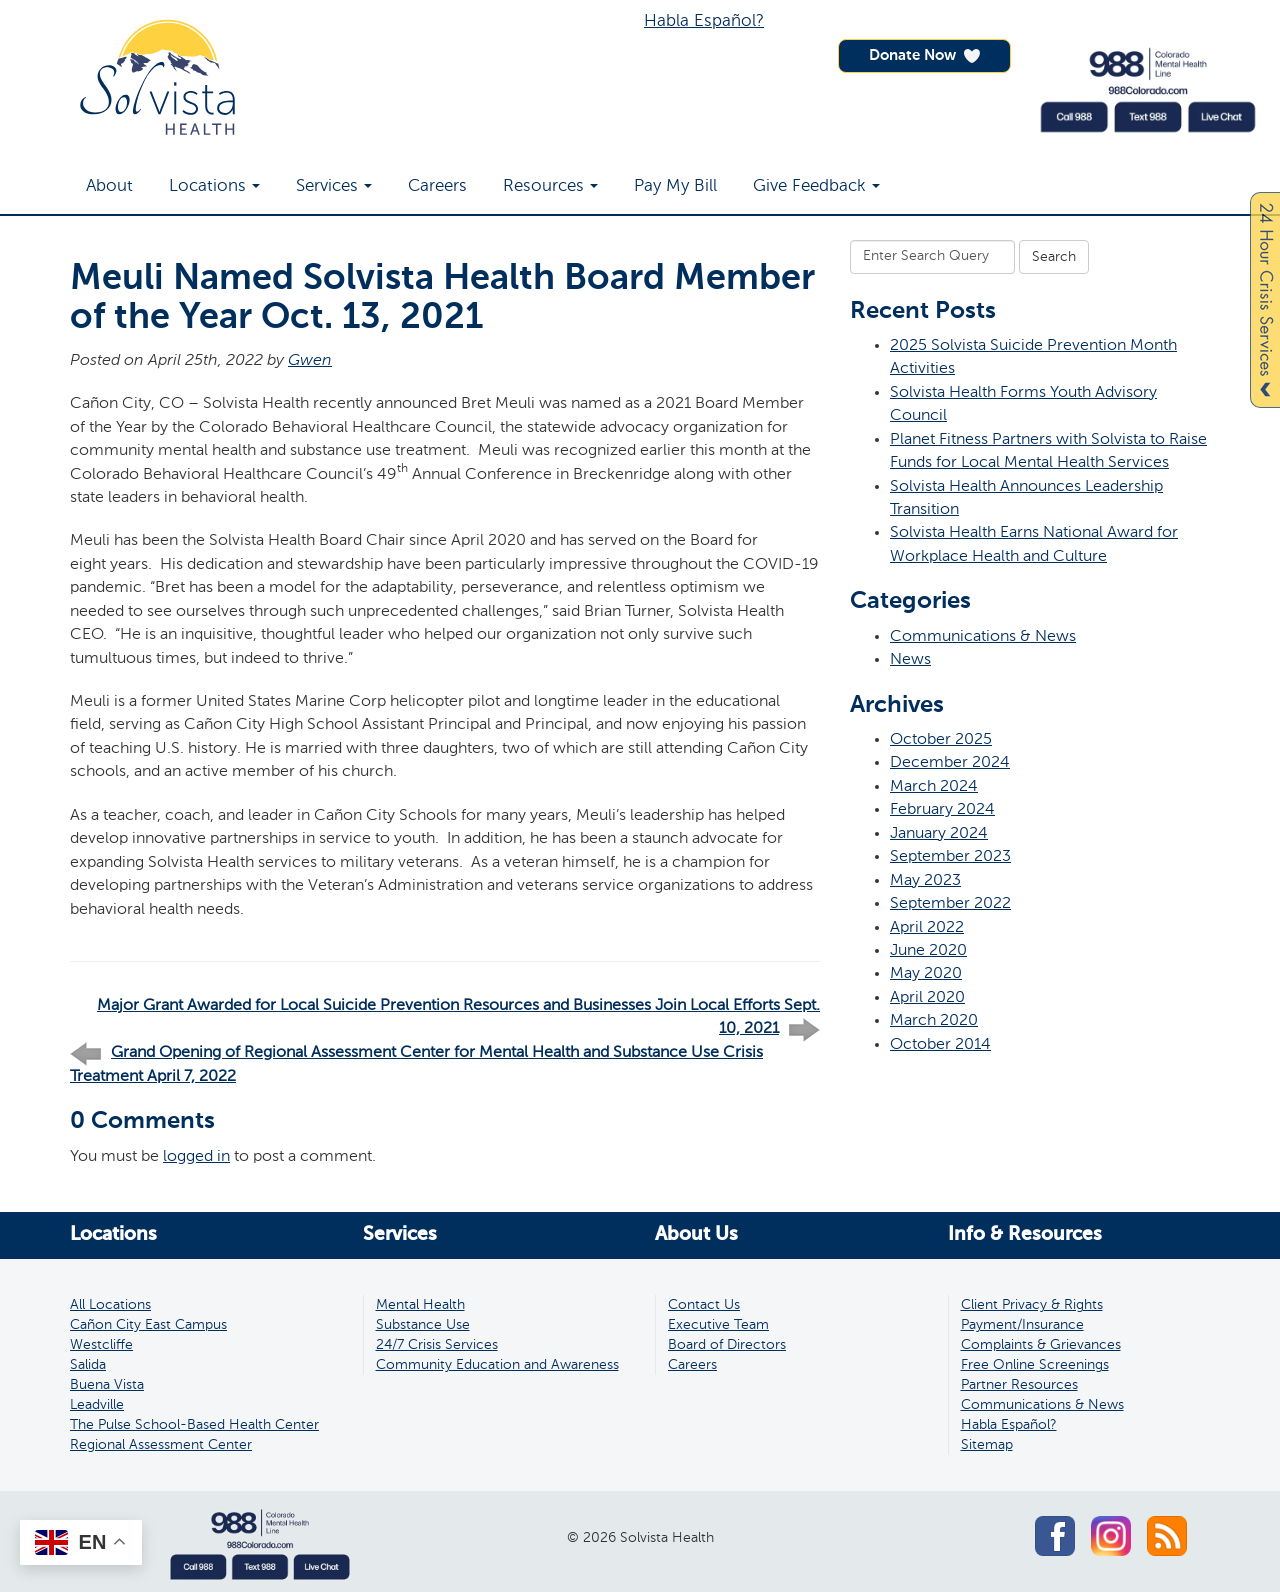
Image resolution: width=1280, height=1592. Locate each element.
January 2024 (939, 833)
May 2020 (926, 973)
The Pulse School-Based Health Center (194, 1425)
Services (334, 186)
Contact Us (704, 1305)
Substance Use (423, 1325)
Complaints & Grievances (1041, 1345)
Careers (437, 186)
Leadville (97, 1405)
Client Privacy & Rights (1032, 1305)
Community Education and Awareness (497, 1365)
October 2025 (941, 739)
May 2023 (925, 880)
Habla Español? (704, 21)
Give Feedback (816, 186)
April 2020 (927, 997)
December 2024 (950, 762)
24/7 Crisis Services (437, 1345)
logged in (196, 1156)
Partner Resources (1019, 1385)
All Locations (110, 1305)
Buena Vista (107, 1385)
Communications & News (983, 636)
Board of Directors (727, 1345)
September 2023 (950, 856)
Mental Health (420, 1305)
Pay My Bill (675, 186)
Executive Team (718, 1325)
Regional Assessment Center (161, 1445)
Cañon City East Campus (148, 1325)
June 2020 (928, 950)
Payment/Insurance (1022, 1325)
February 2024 (942, 809)
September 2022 (950, 903)
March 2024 (934, 786)
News (910, 659)
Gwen (310, 360)
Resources (550, 186)
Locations (214, 186)
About (109, 186)
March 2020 (934, 1020)
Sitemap (987, 1445)
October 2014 (940, 1044)
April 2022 (927, 927)
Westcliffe (101, 1345)
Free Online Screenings (1035, 1365)
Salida (88, 1365)
